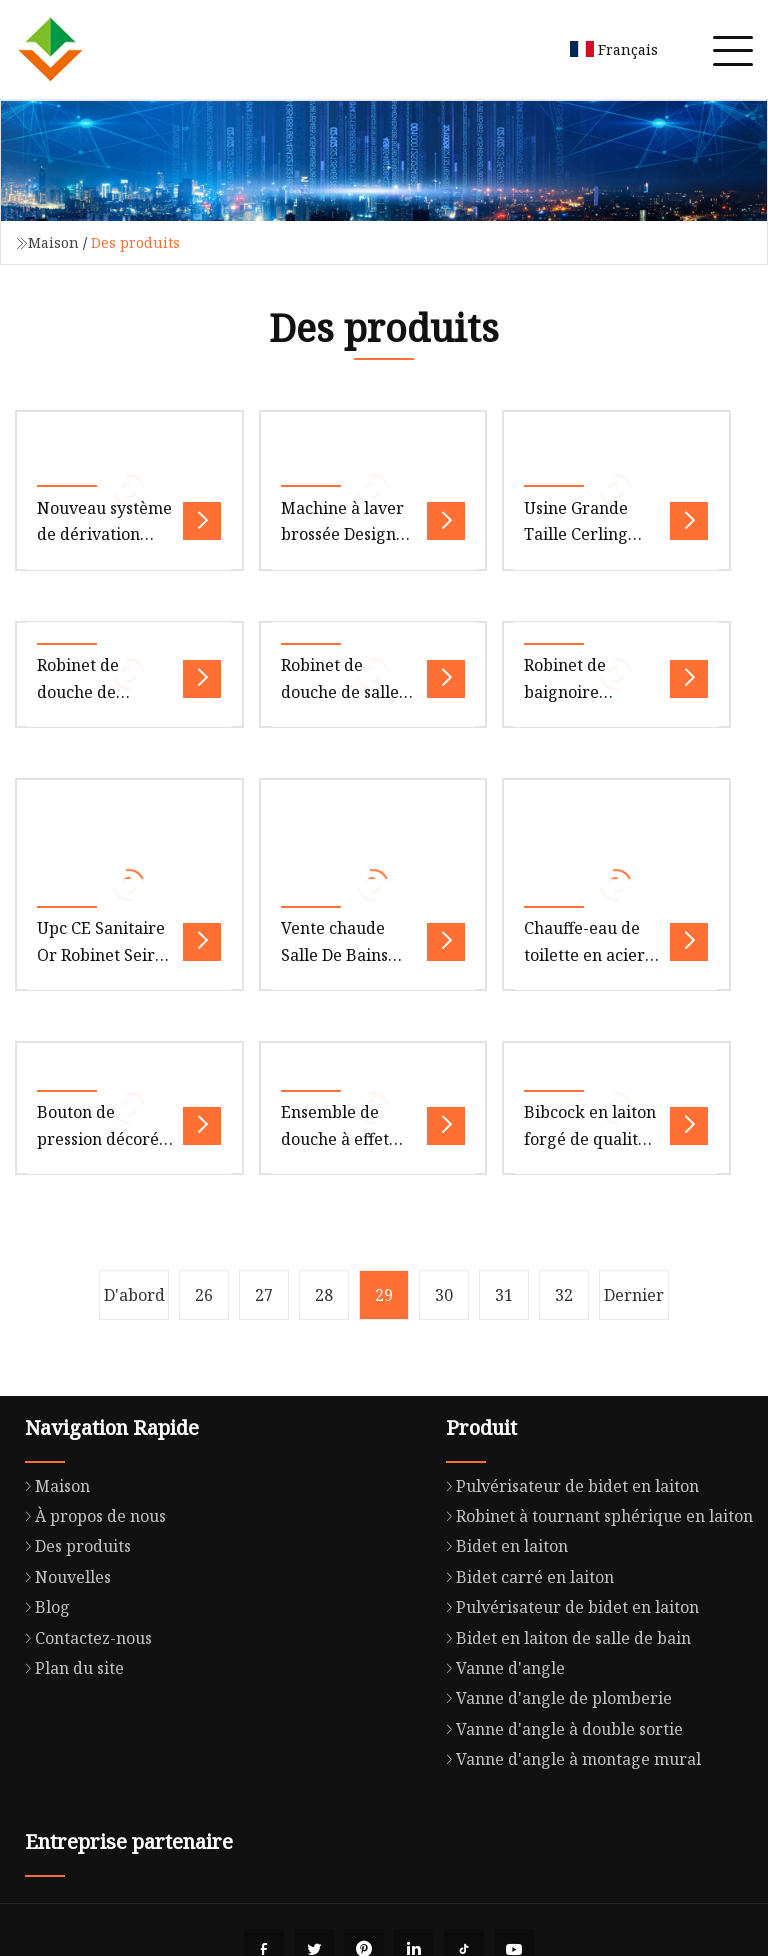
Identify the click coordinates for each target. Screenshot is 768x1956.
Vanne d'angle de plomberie (554, 1698)
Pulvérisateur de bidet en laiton (567, 1486)
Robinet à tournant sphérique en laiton (594, 1516)
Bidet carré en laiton (525, 1577)
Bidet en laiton (502, 1546)
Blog (42, 1607)
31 (504, 1295)
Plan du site (69, 1668)
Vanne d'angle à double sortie (559, 1729)
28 (324, 1295)
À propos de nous (90, 1516)
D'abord (134, 1295)
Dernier (634, 1295)
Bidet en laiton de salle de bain (563, 1638)
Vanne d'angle (500, 1668)
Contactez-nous (83, 1638)
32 (564, 1295)
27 (264, 1295)
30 (444, 1295)
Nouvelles (63, 1577)
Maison (53, 242)
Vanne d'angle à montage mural (568, 1759)
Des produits (73, 1546)
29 (384, 1295)
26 (204, 1295)
